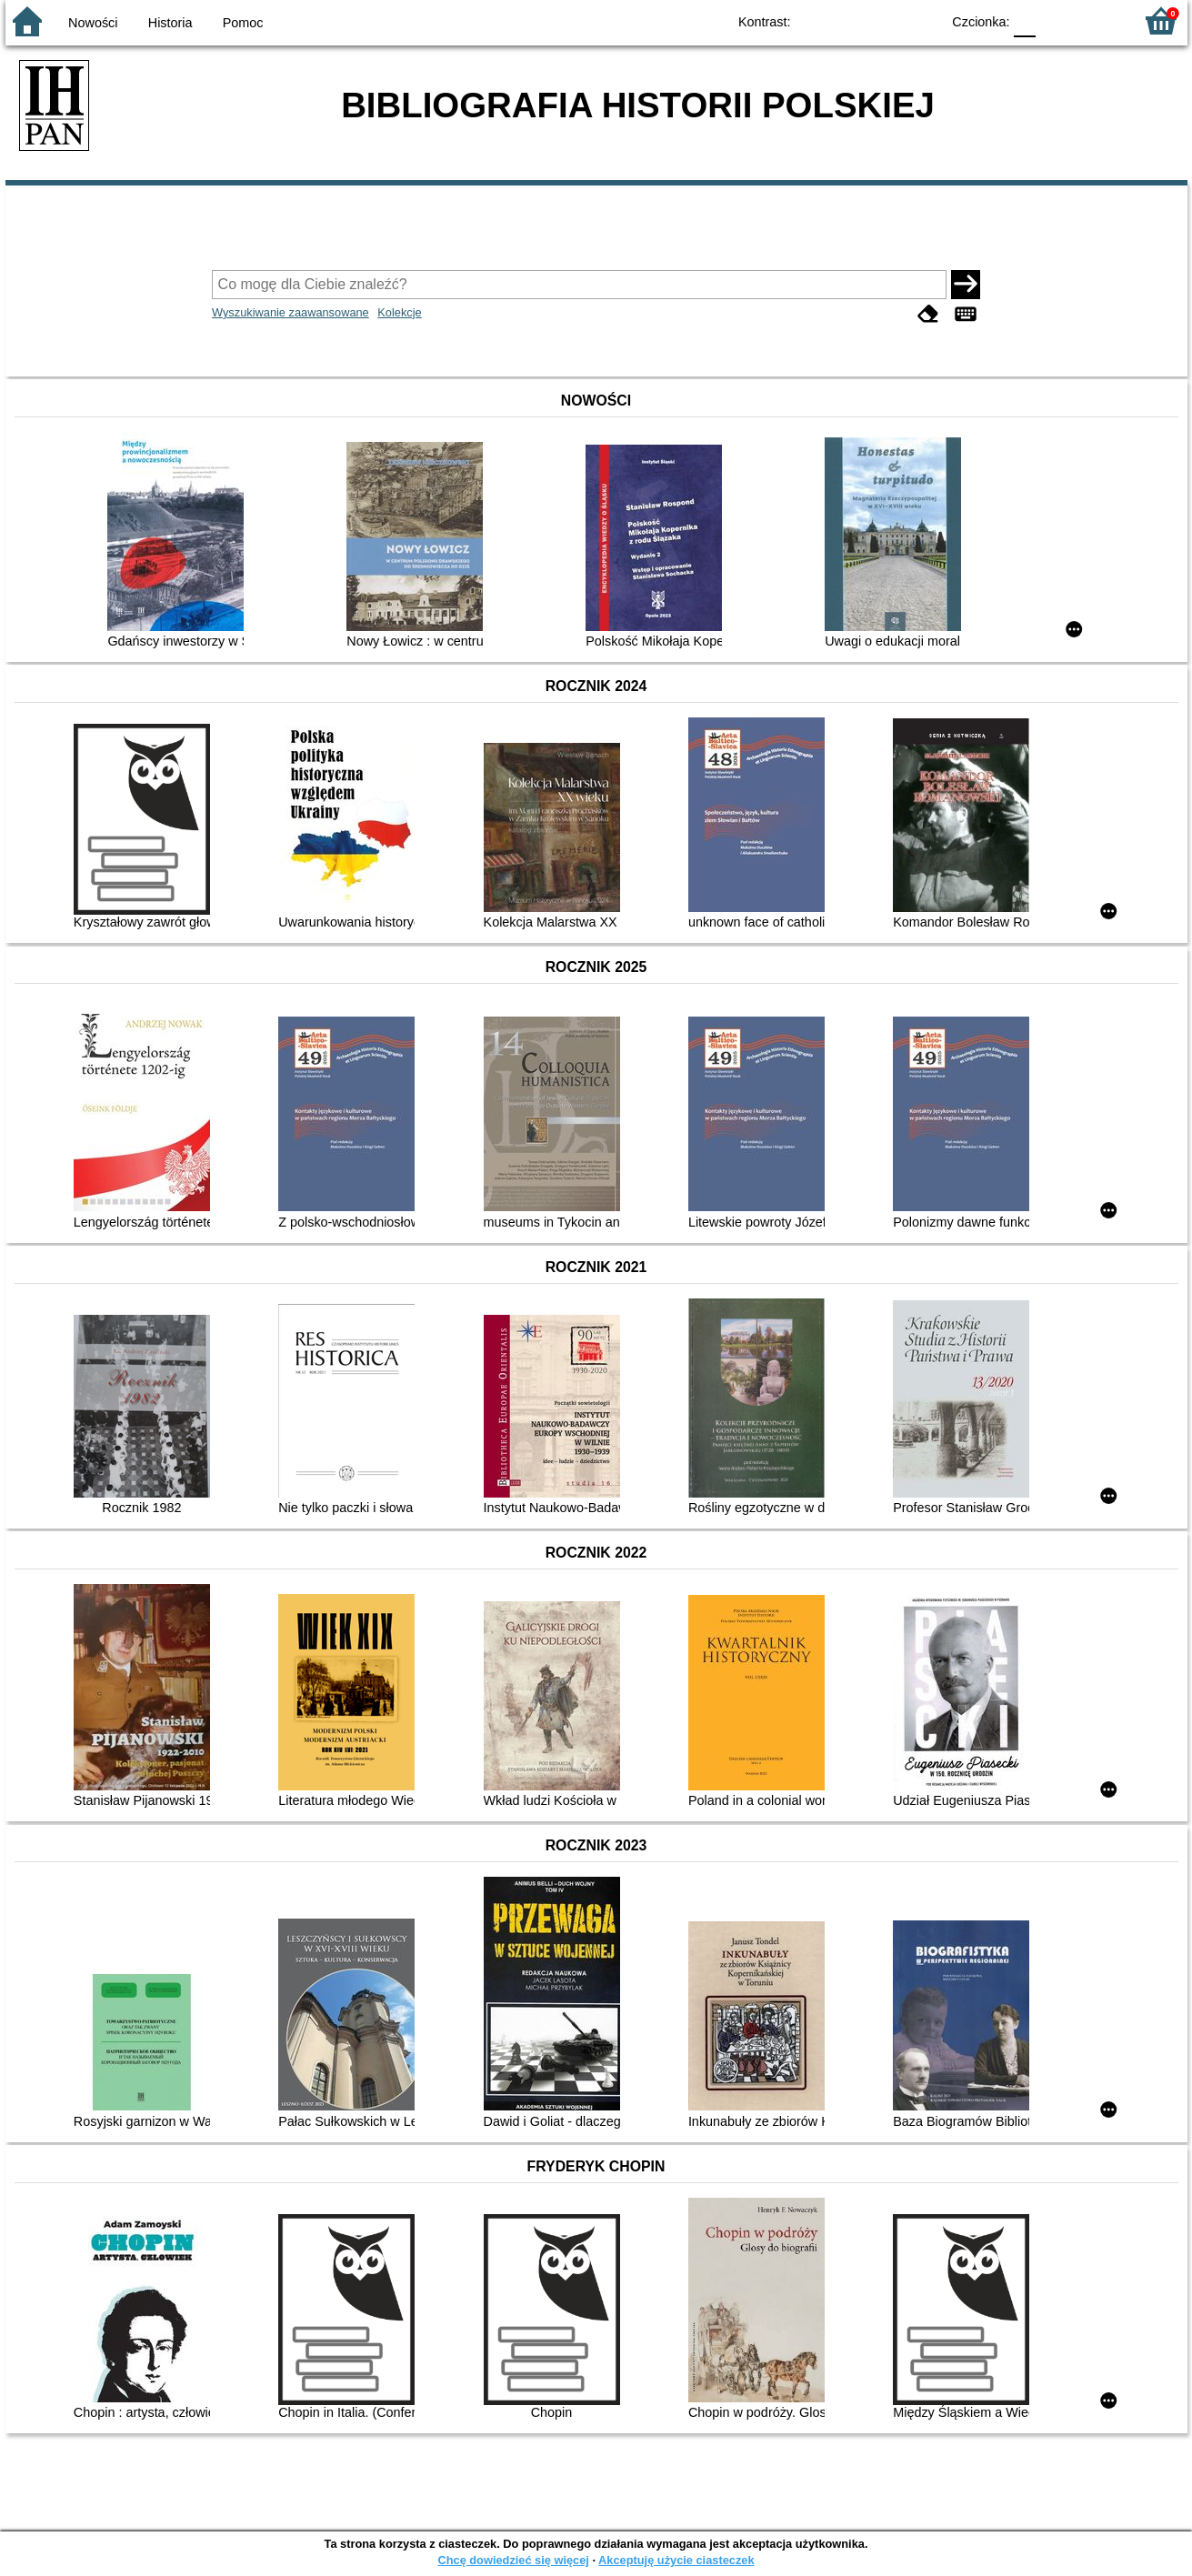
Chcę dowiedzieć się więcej (512, 2560)
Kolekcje (399, 312)
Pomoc (243, 22)
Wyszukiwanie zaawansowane (290, 312)
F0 (1025, 20)
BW (848, 20)
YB (884, 20)
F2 (1098, 20)
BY (921, 20)
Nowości (92, 22)
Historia (170, 22)
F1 (1056, 20)
